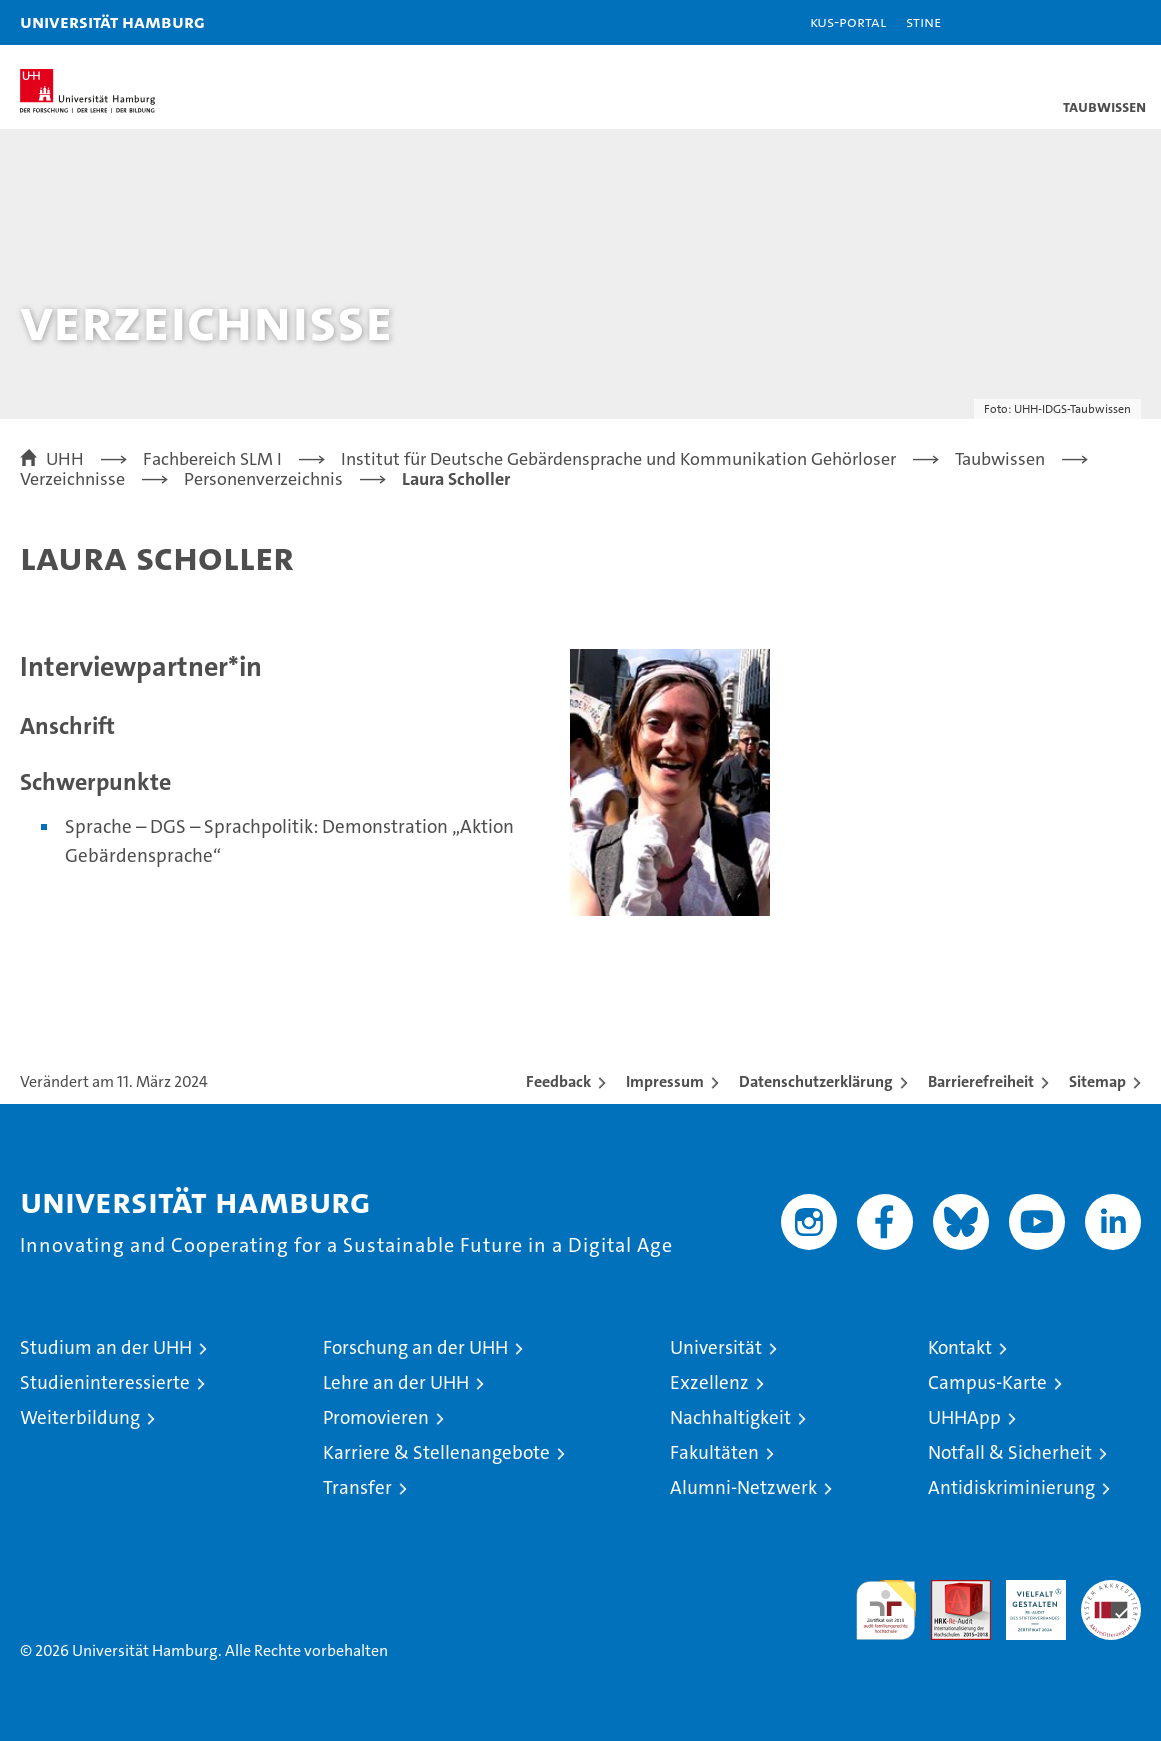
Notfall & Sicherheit (1010, 1452)
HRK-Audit (1025, 1601)
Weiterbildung (80, 1417)
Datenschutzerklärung (816, 1081)
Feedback (558, 1081)
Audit (950, 1590)
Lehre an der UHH (396, 1382)
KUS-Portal (848, 21)
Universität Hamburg (112, 21)
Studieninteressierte (105, 1382)
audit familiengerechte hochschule (886, 1610)
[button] (1083, 22)
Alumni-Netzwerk (743, 1487)
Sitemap (1097, 1081)
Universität (716, 1347)
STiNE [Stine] (923, 21)
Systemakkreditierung (1111, 1590)
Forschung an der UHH (415, 1347)
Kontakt (960, 1347)
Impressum (665, 1081)
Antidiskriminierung (1011, 1487)
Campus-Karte (987, 1382)
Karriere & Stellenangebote (436, 1452)
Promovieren (376, 1417)
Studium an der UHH (106, 1347)
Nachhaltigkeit (730, 1417)
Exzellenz (709, 1382)
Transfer (357, 1487)
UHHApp (964, 1417)
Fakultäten (714, 1452)
